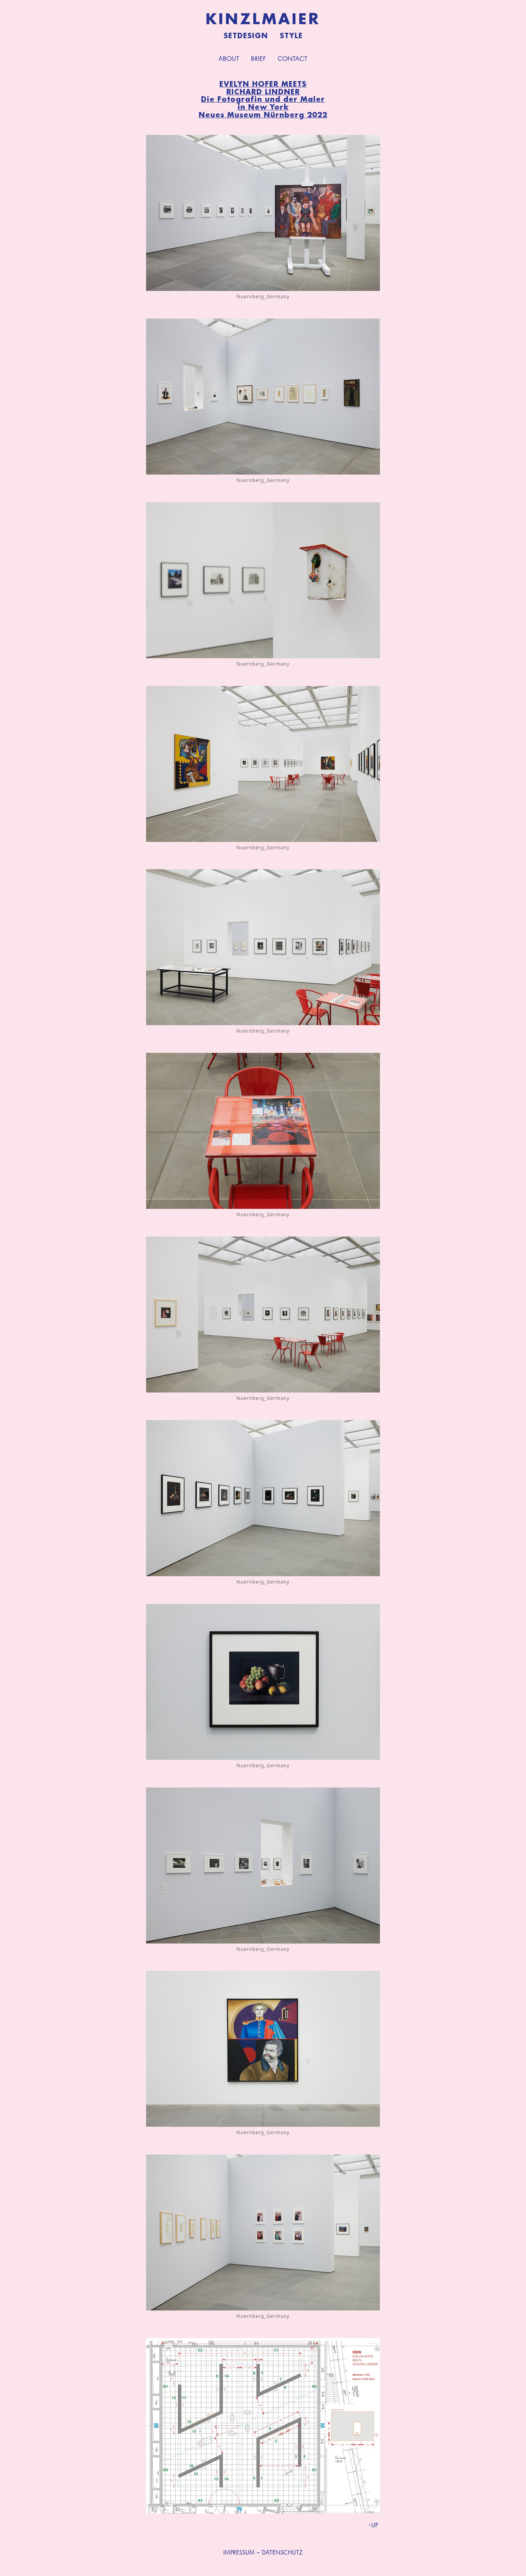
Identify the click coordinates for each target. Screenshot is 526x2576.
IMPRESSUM (239, 2552)
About (229, 59)
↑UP (373, 2525)
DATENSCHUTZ (282, 2552)
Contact (292, 59)
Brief (258, 59)
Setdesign (246, 35)
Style (291, 35)
